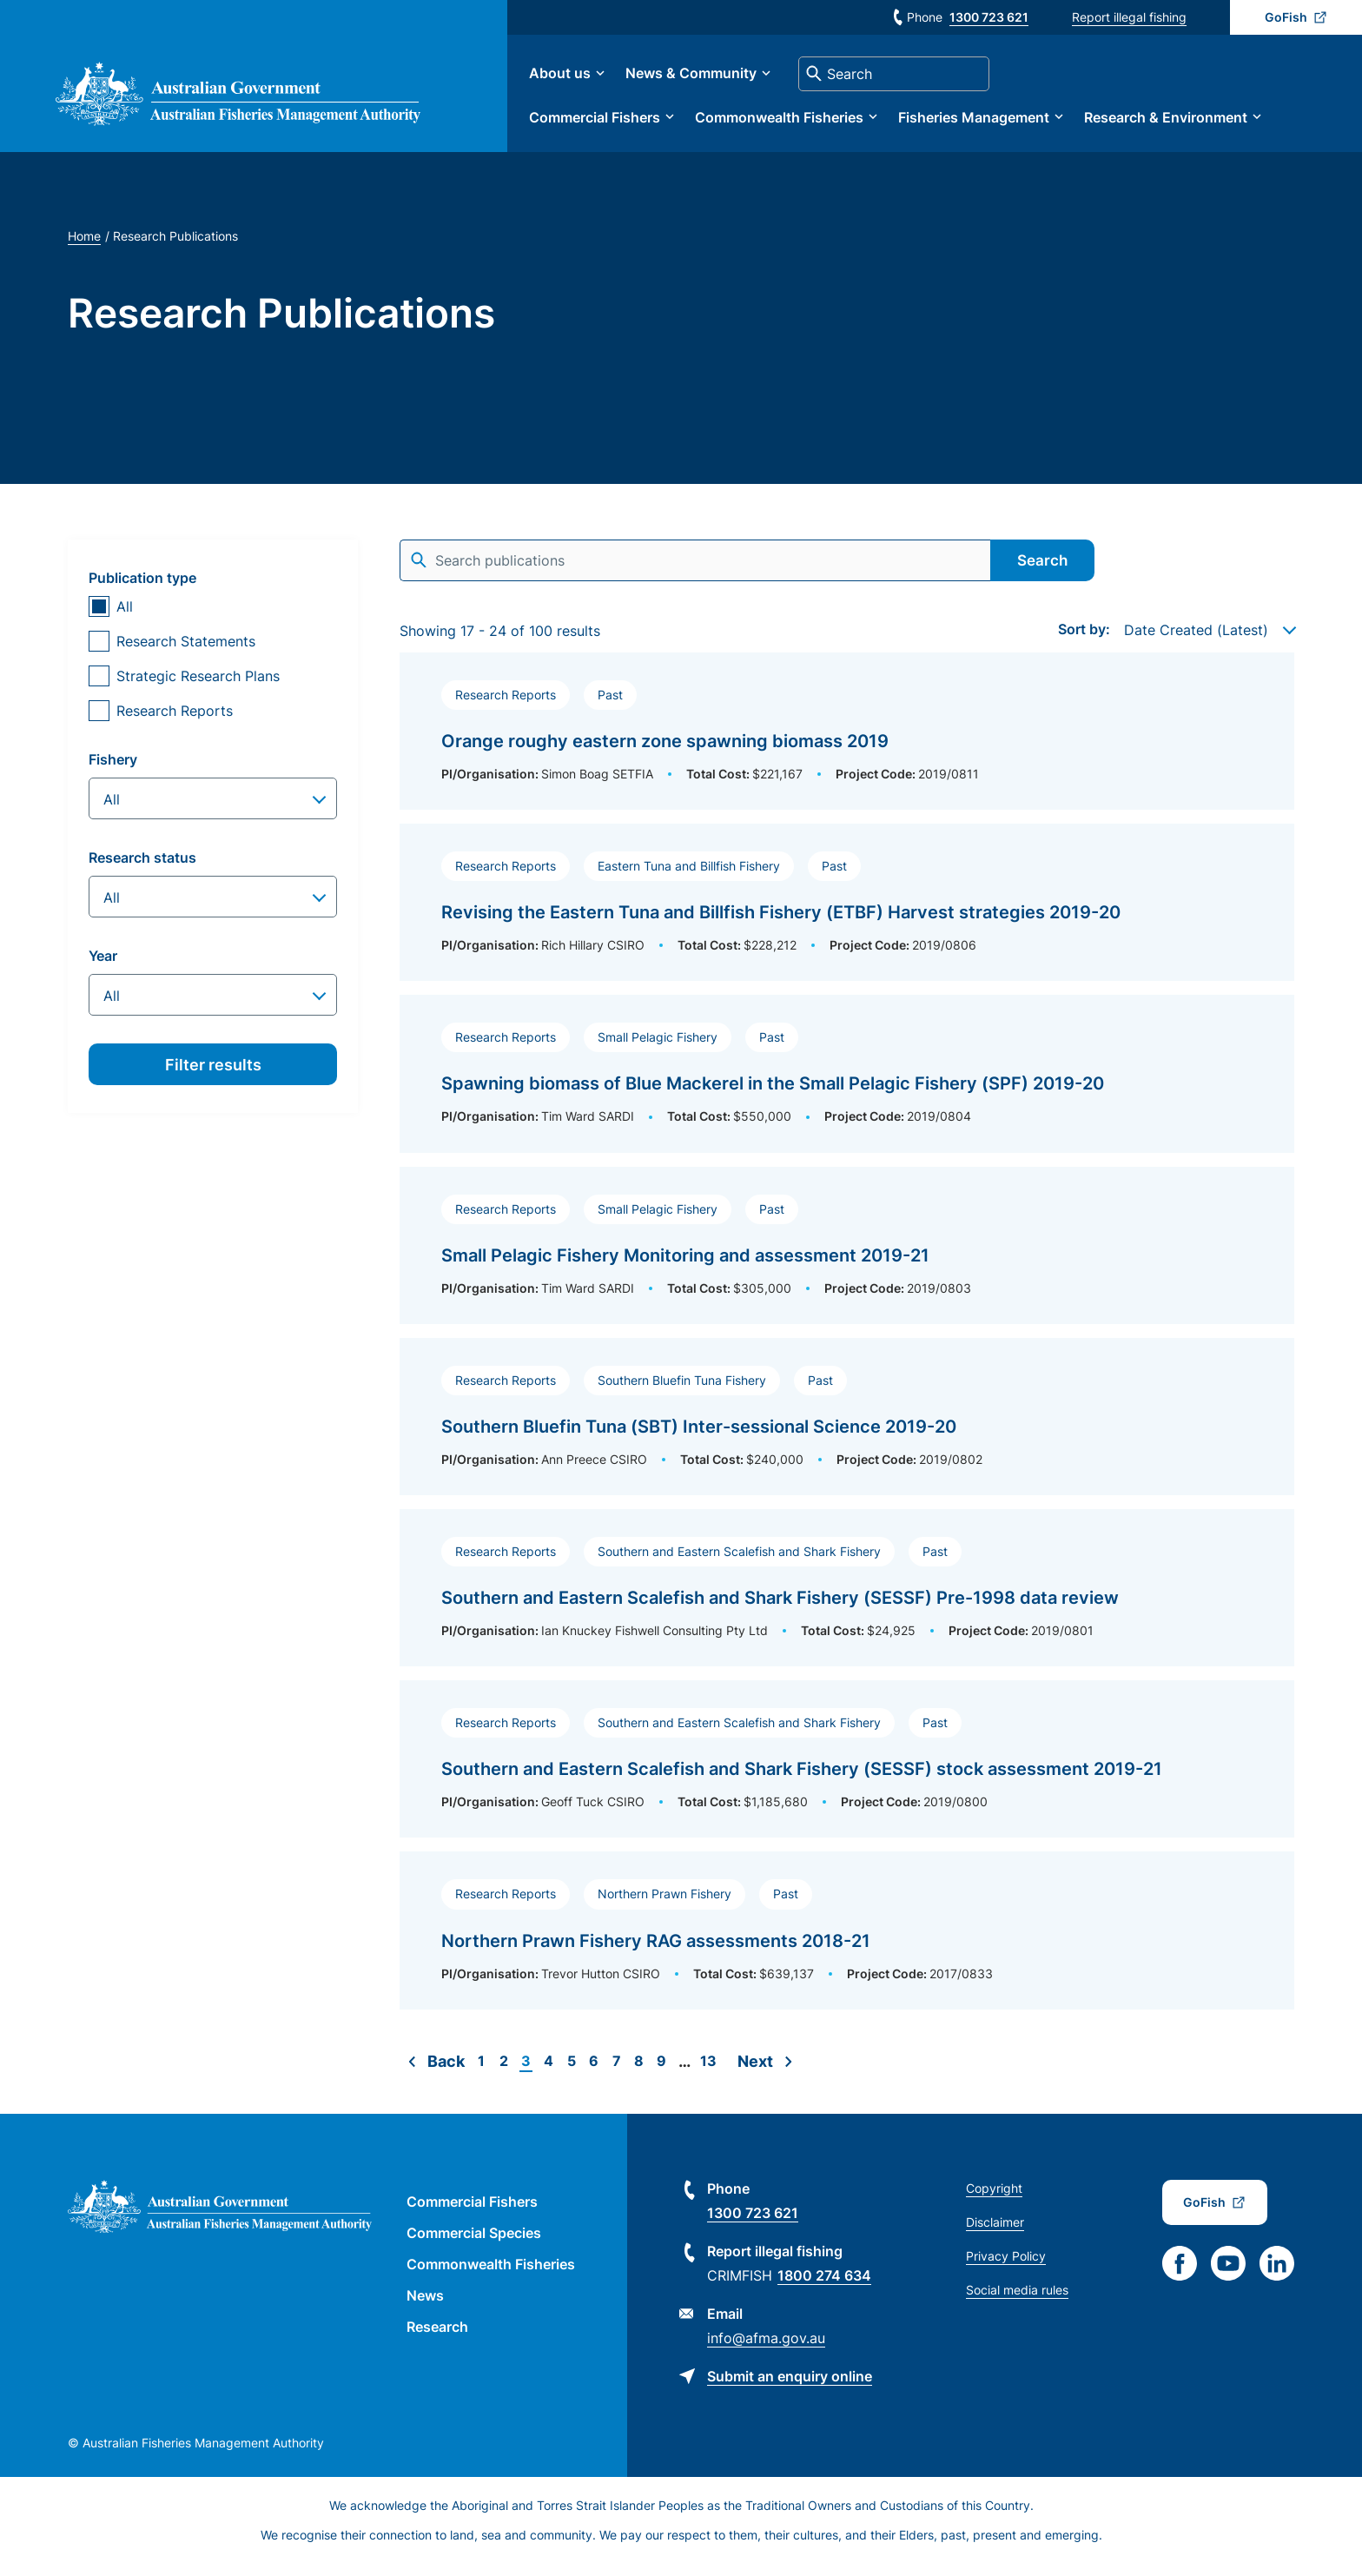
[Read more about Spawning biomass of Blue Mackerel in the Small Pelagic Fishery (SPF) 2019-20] (847, 1085)
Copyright (994, 2200)
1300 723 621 (988, 17)
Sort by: (1084, 641)
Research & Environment (1208, 123)
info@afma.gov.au (766, 2350)
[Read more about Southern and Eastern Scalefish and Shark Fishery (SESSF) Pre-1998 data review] (847, 1600)
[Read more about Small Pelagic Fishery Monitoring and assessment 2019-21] (847, 1257)
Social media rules (1017, 2302)
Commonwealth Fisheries (821, 123)
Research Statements (185, 653)
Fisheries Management (1016, 123)
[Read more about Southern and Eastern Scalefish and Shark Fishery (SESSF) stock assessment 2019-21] (847, 1771)
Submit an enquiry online (789, 2388)
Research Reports (174, 723)
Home (84, 248)
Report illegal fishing (1129, 17)
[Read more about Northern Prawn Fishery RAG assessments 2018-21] (847, 1943)
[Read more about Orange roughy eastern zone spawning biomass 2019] (847, 743)
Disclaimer (995, 2234)
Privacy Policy (1006, 2268)
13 (708, 2073)
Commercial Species (474, 2245)
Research (437, 2339)
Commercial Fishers (637, 123)
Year (103, 968)
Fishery (113, 771)
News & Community (733, 80)
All (124, 618)
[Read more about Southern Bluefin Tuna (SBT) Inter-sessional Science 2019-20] (847, 1428)
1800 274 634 (824, 2287)
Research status (142, 869)
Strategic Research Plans (198, 688)
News (425, 2307)
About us (602, 80)
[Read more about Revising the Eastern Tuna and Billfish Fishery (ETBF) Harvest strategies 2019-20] (847, 914)
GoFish (1286, 17)
